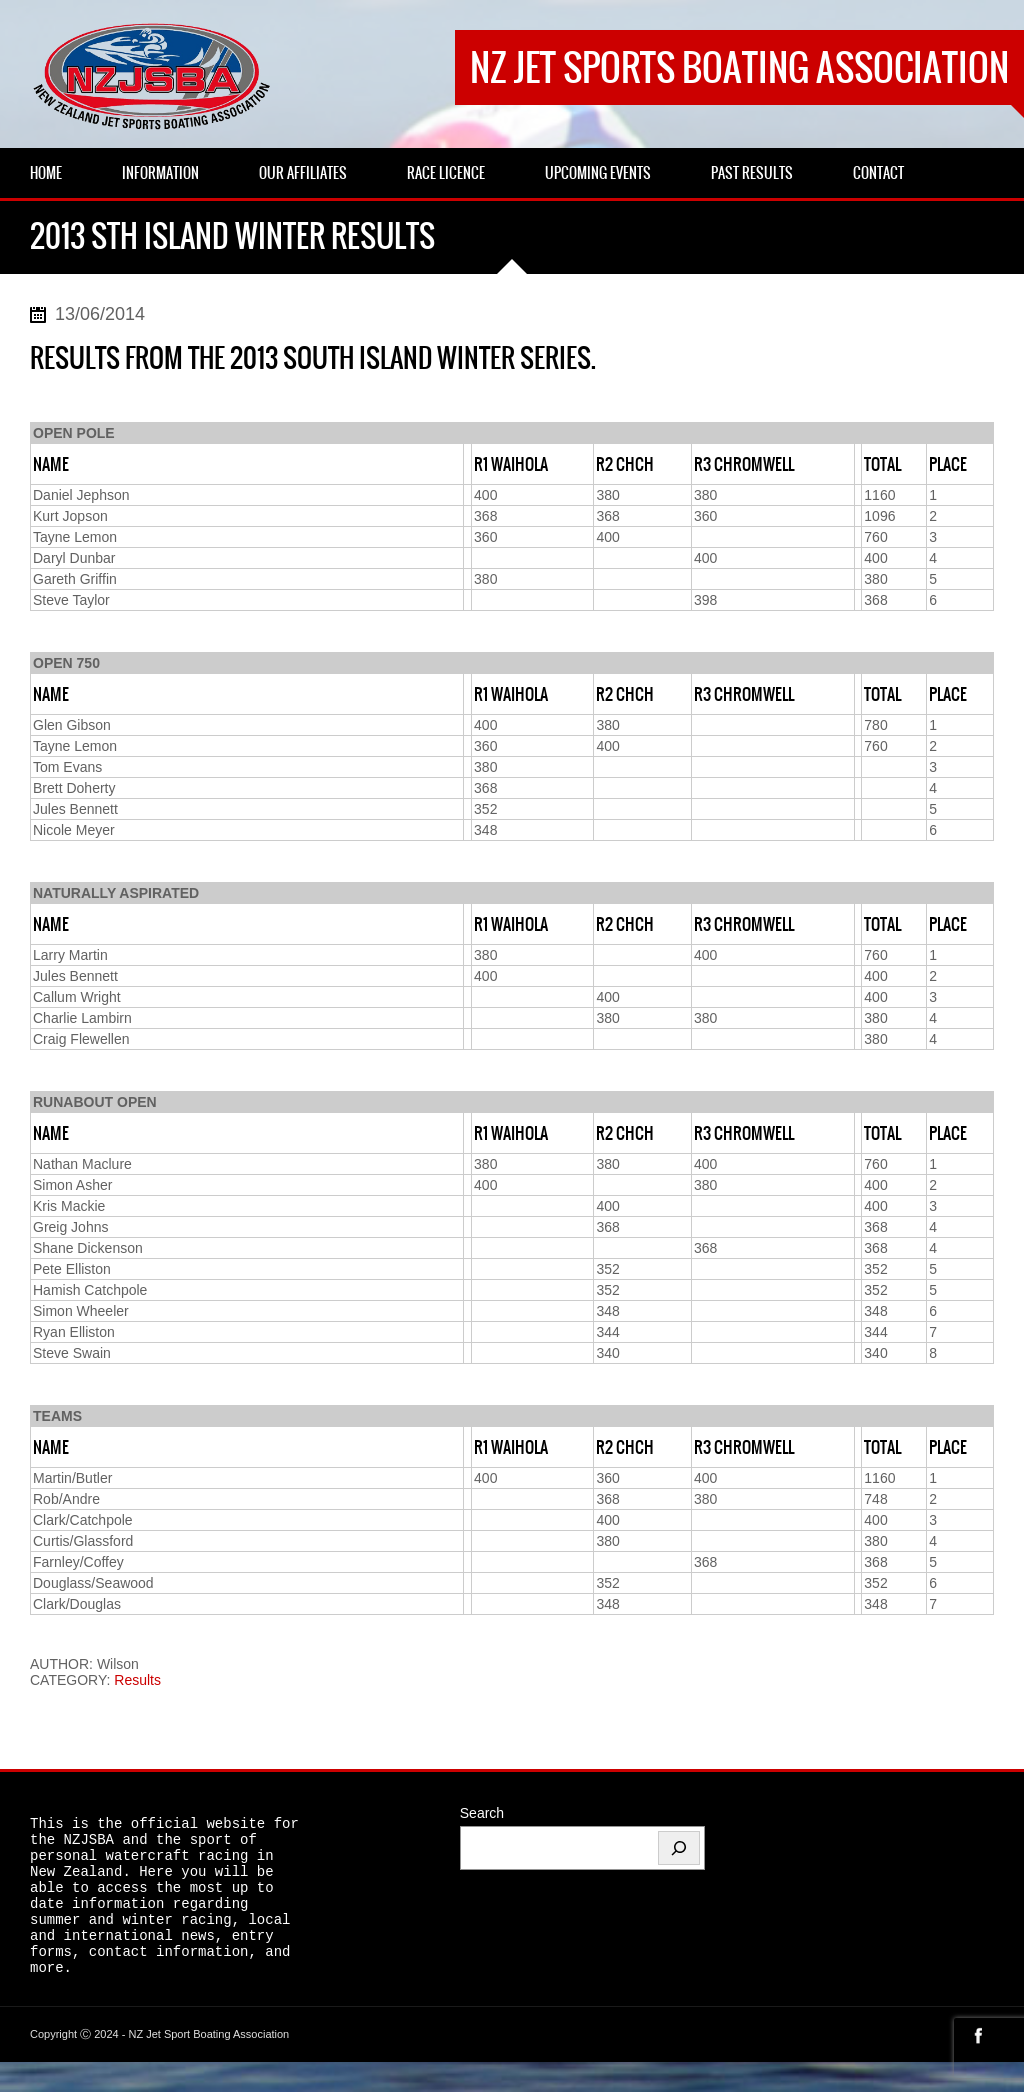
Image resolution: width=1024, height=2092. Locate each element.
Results (137, 1680)
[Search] (679, 1848)
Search (482, 1813)
